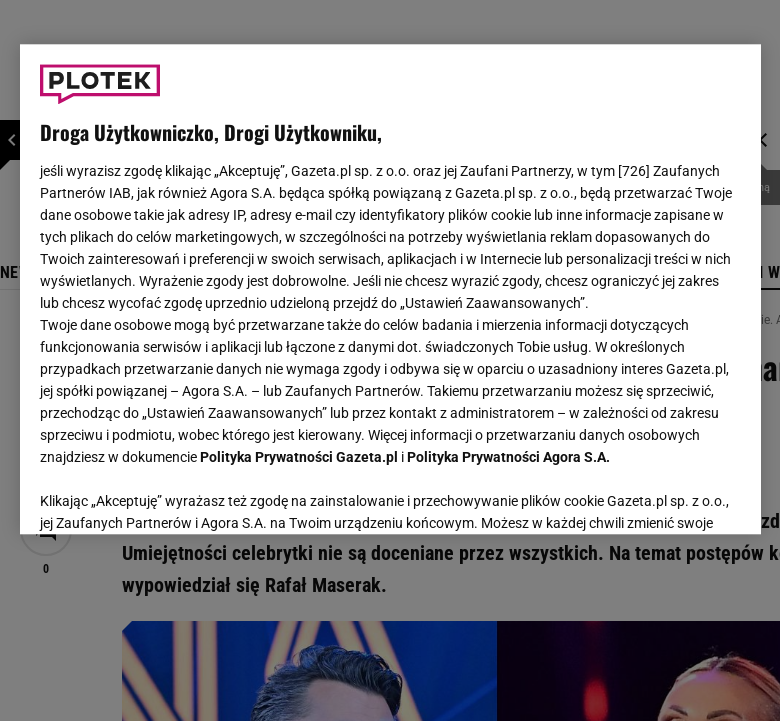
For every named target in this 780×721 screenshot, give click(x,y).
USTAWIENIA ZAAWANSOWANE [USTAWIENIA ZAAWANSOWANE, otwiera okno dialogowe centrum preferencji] (170, 494)
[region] (390, 289)
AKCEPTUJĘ (672, 495)
